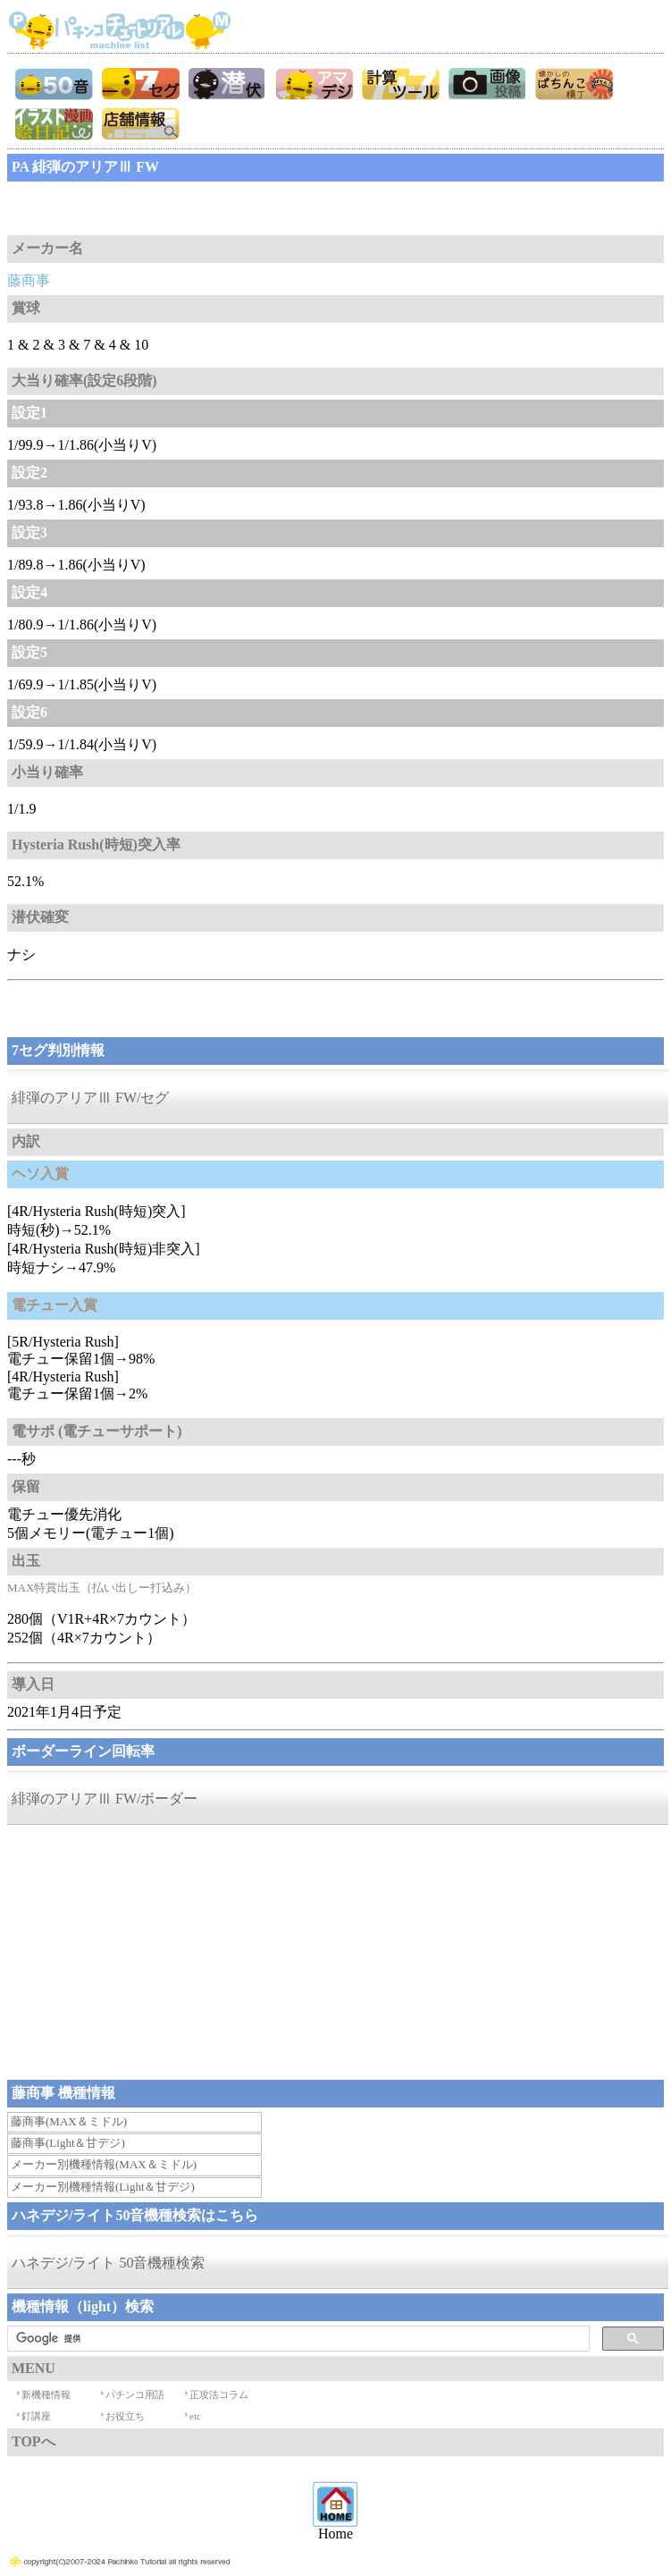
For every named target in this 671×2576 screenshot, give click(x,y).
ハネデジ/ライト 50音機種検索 (108, 2262)
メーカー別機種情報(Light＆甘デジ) (103, 2186)
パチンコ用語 (134, 2394)
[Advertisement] (150, 208)
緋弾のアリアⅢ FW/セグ (90, 1097)
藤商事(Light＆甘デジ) (68, 2142)
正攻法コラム (218, 2394)
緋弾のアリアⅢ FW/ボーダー (104, 1798)
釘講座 (36, 2416)
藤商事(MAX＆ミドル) (69, 2121)
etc (195, 2416)
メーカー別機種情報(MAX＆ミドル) (104, 2164)
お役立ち (125, 2416)
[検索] (296, 2339)
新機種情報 (46, 2394)
